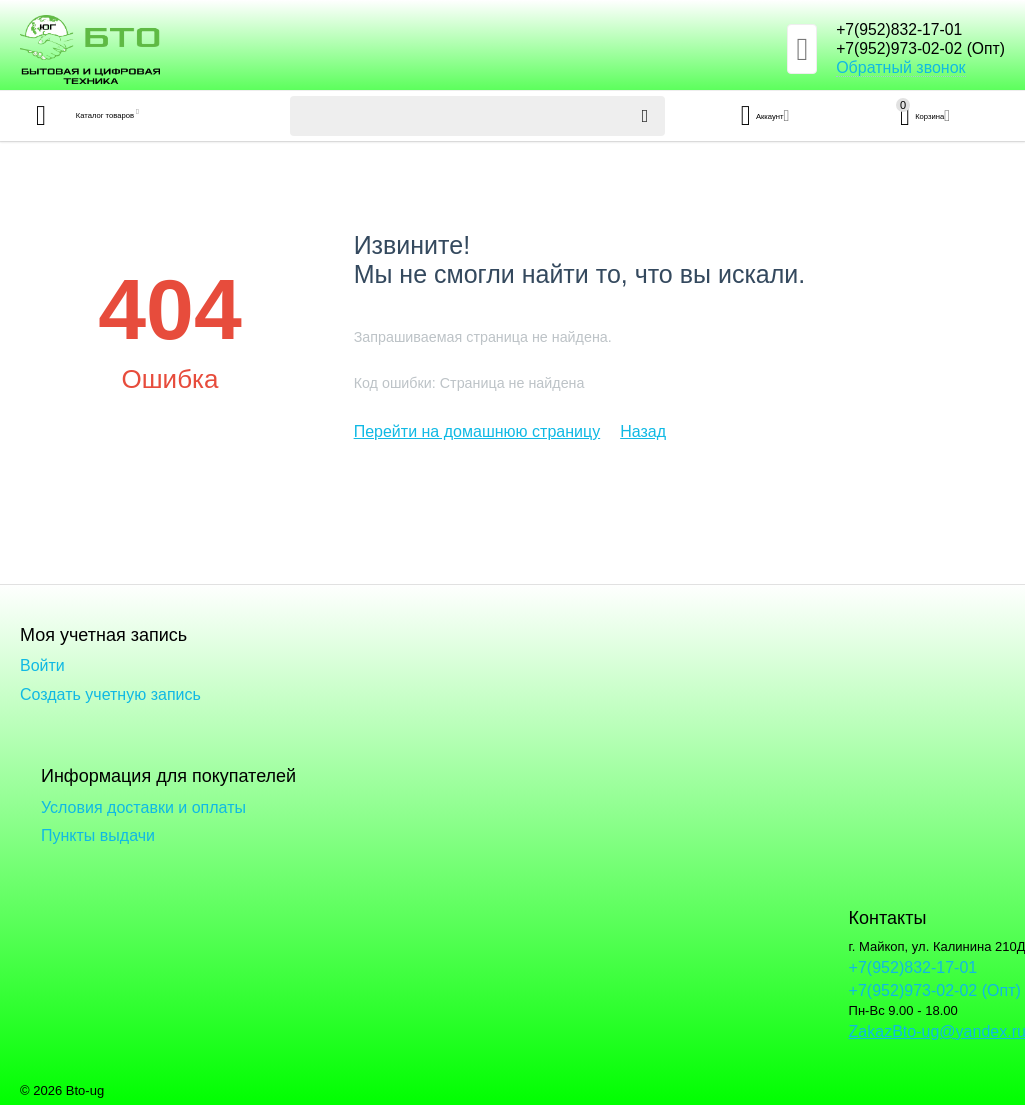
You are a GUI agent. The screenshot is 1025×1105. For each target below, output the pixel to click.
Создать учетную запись (110, 694)
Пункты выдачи (98, 835)
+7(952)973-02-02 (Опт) (907, 50)
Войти (42, 665)
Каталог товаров (138, 116)
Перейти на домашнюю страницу (477, 431)
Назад (643, 431)
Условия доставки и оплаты (143, 807)
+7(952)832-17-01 (882, 30)
